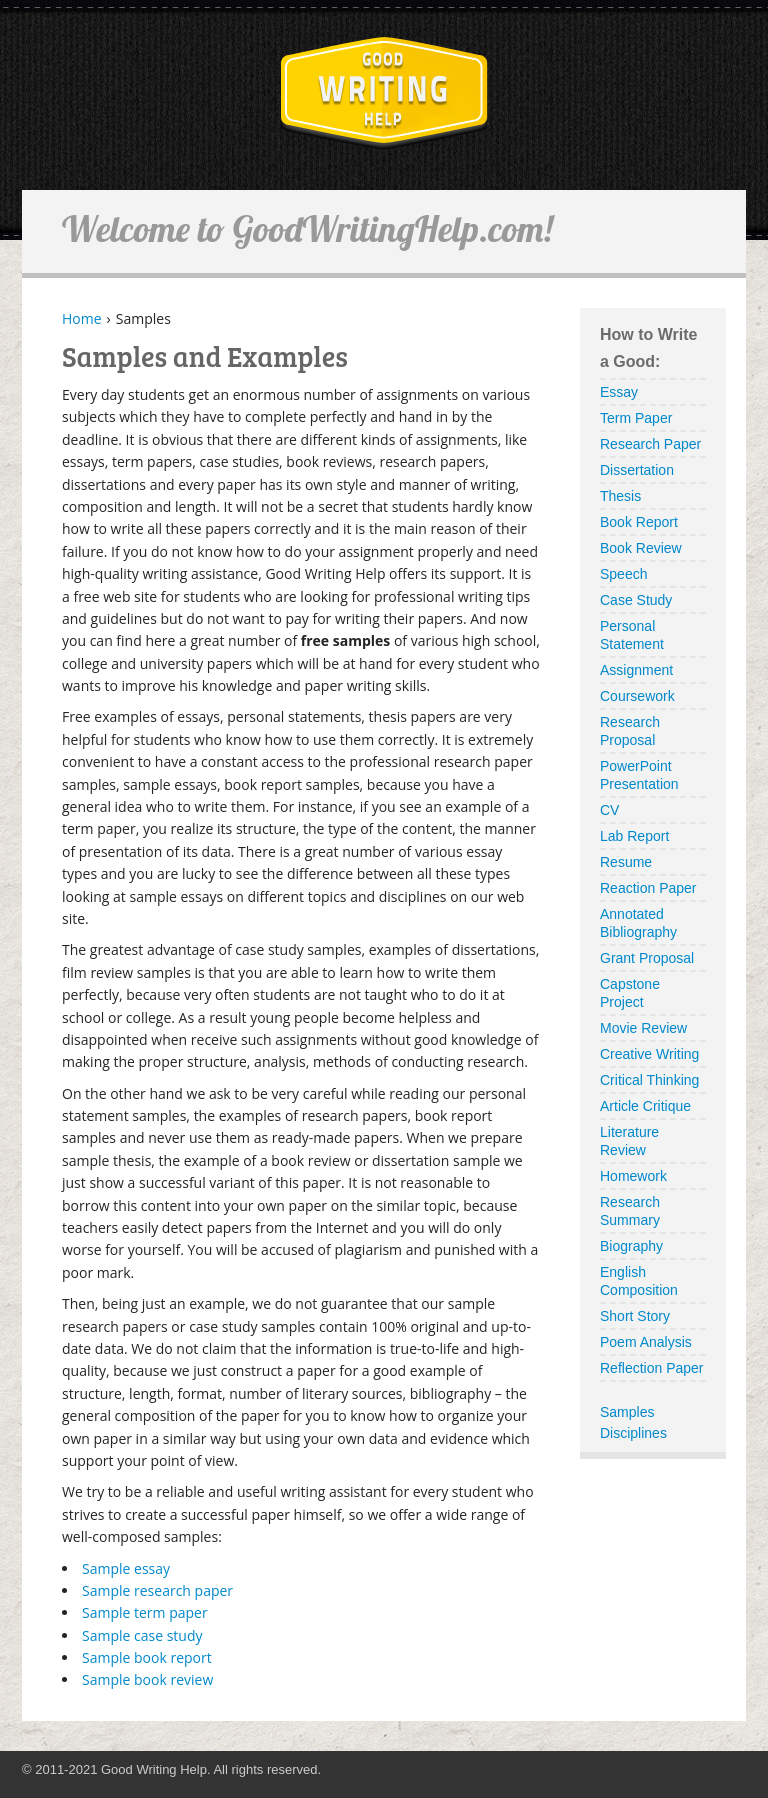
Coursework (637, 696)
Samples (627, 1412)
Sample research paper (157, 1590)
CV (609, 810)
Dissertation (637, 470)
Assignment (636, 670)
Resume (626, 862)
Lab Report (634, 836)
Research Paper (650, 444)
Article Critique (645, 1106)
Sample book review (147, 1679)
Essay (619, 392)
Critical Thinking (649, 1080)
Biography (631, 1246)
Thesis (620, 496)
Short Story (635, 1316)
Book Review (641, 548)
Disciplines (633, 1433)
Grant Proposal (647, 958)
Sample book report (147, 1657)
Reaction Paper (648, 888)
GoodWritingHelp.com (384, 93)
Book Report (639, 522)
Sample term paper (145, 1612)
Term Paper (636, 418)
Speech (623, 574)
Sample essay (126, 1568)
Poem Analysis (646, 1342)
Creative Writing (649, 1054)
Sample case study (142, 1635)
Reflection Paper (652, 1368)
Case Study (636, 600)
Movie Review (643, 1028)
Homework (633, 1176)
